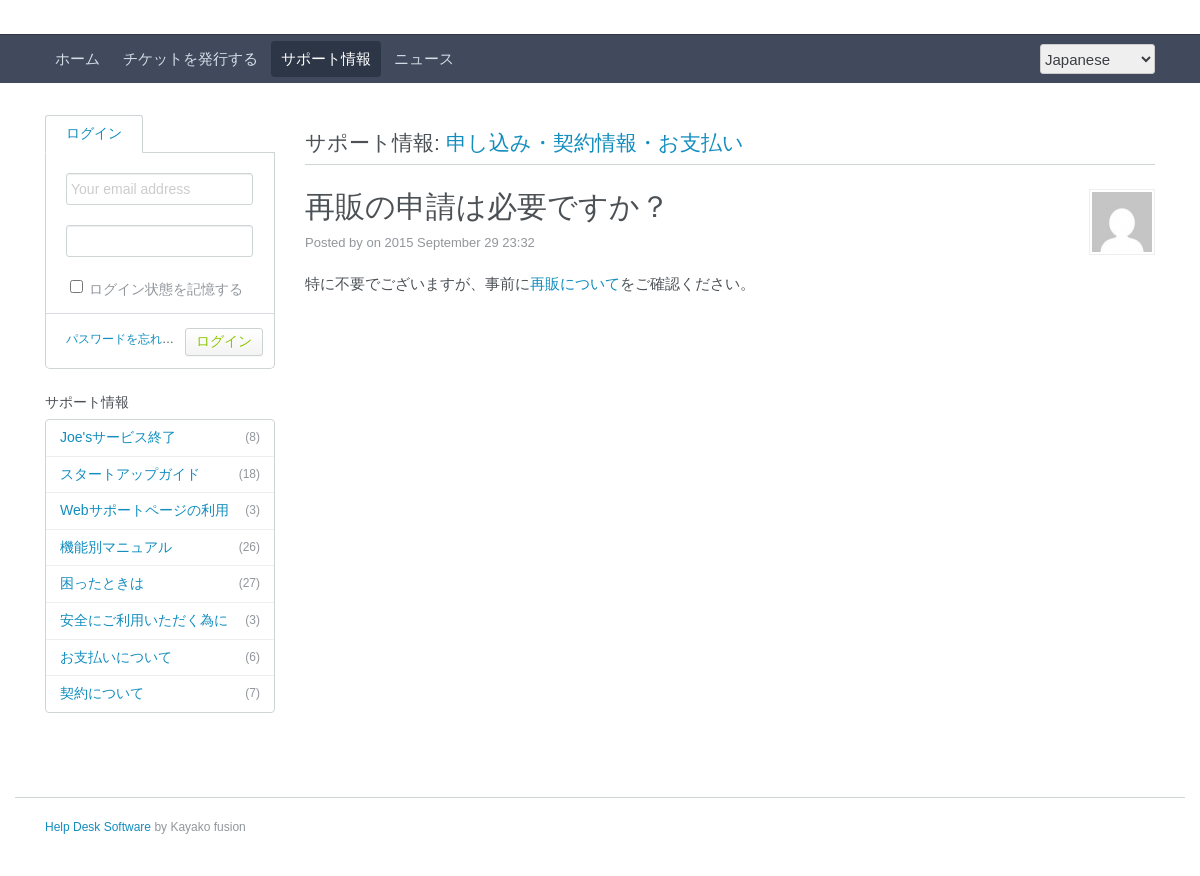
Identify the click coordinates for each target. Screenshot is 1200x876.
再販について (575, 283)
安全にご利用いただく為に (160, 621)
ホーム (77, 58)
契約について (160, 694)
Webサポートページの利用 (160, 511)
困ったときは (160, 584)
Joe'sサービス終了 (160, 438)
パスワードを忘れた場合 (132, 339)
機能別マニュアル (160, 548)
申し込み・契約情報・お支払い (595, 142)
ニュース (424, 58)
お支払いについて (160, 658)
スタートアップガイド (160, 475)
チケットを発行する (190, 58)
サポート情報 (326, 58)
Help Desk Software (98, 827)
